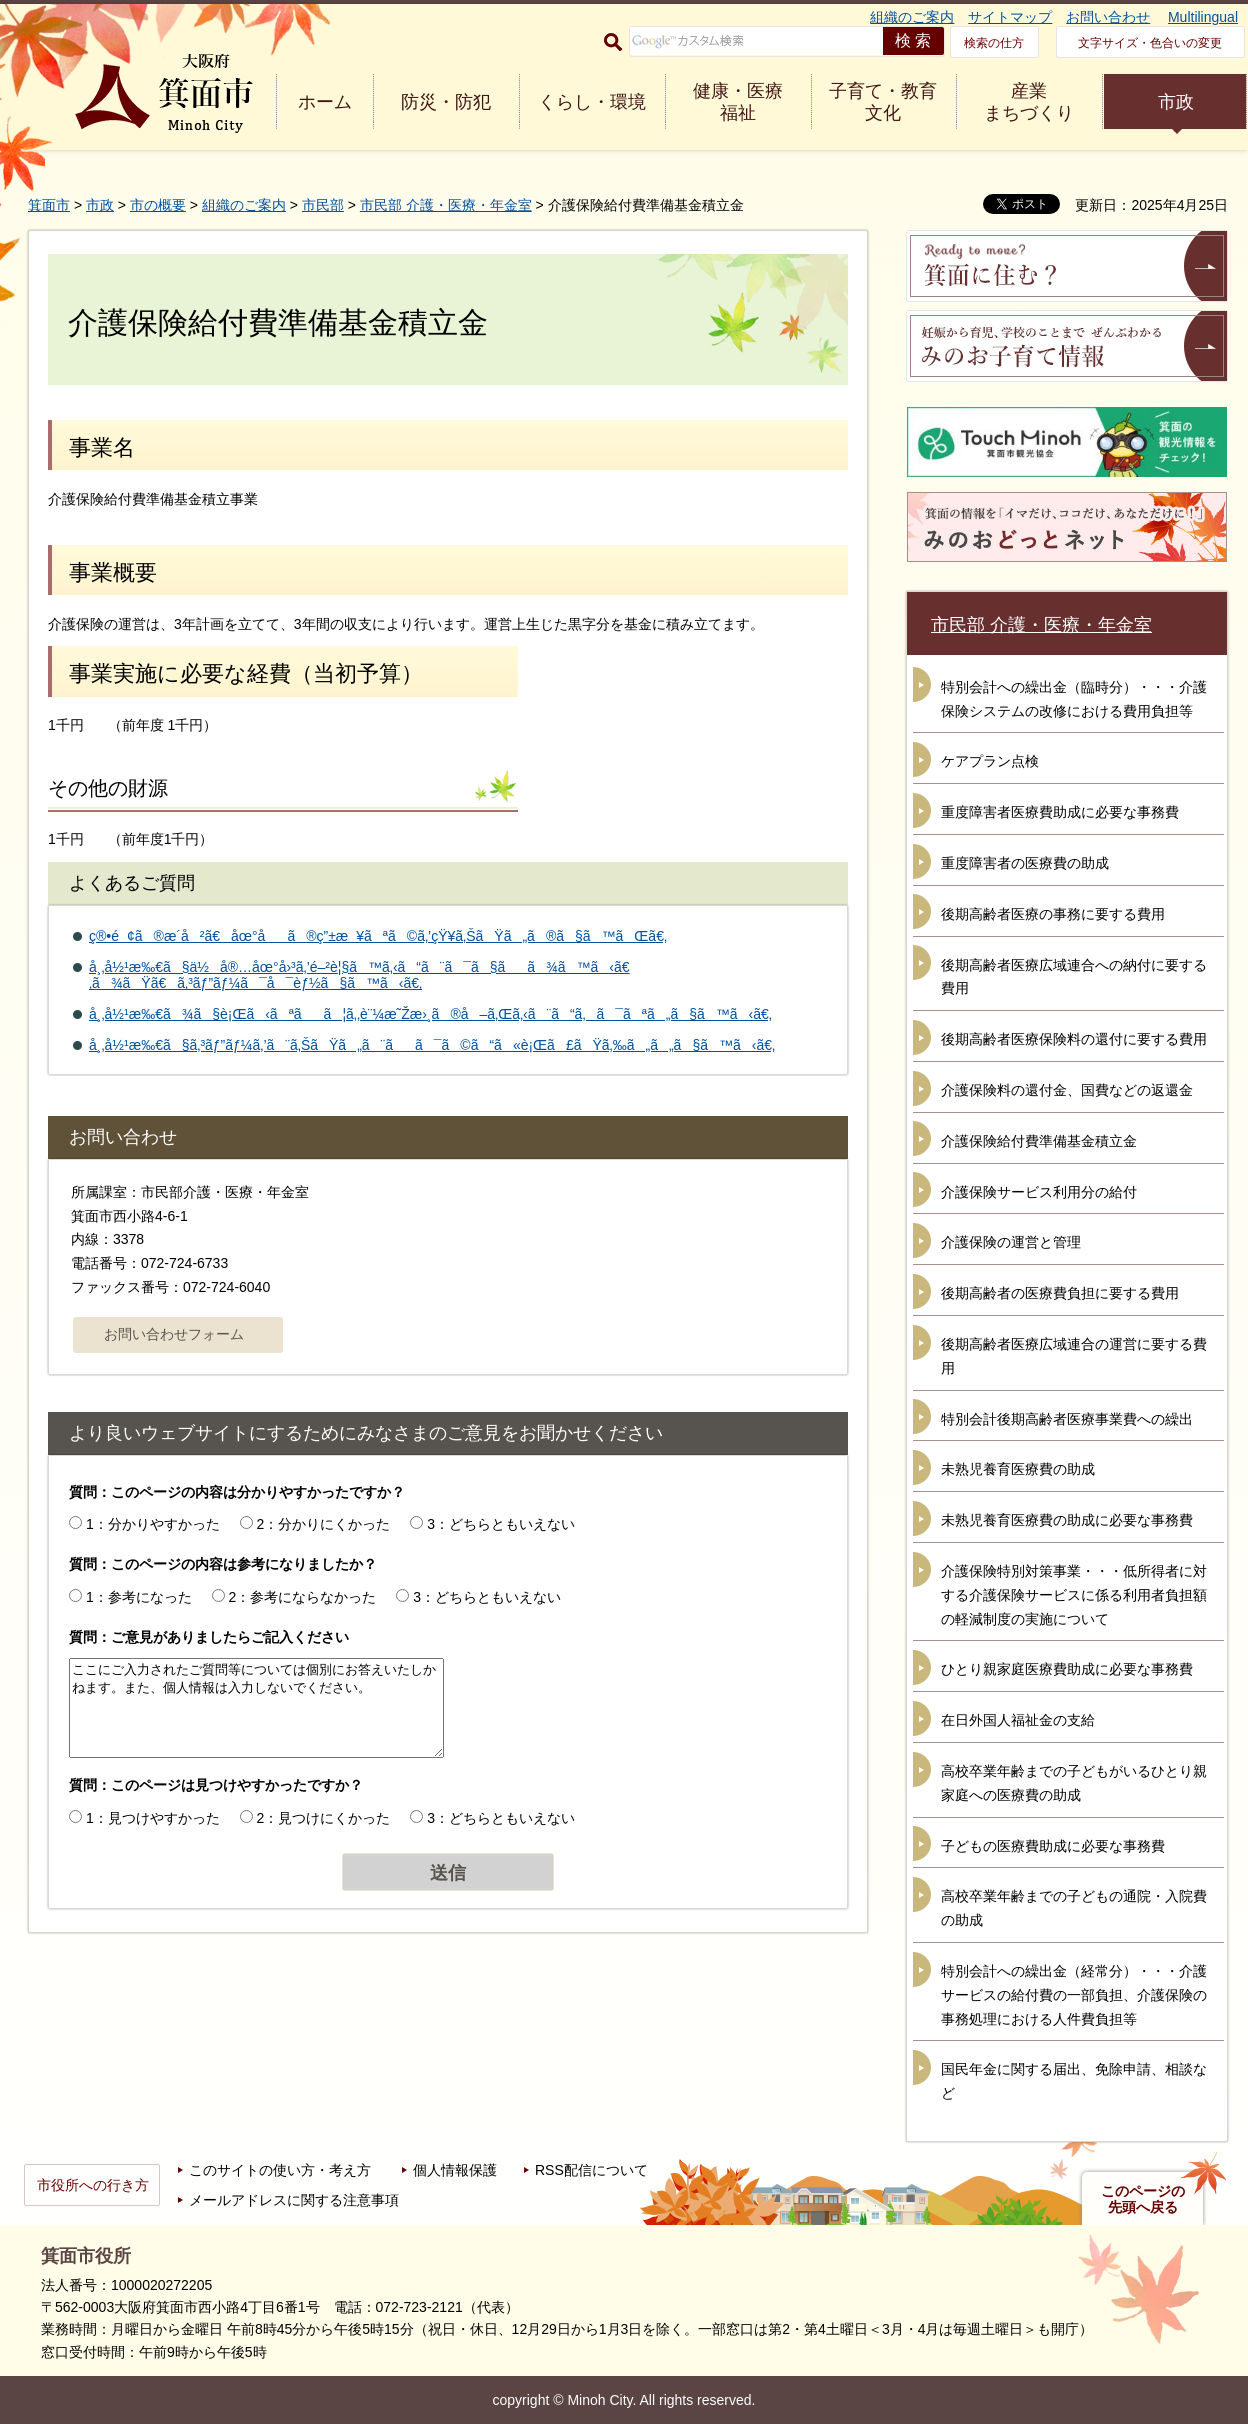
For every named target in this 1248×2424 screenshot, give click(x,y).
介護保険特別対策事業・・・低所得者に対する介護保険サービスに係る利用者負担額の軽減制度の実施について (1074, 1595)
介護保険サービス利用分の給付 (1039, 1192)
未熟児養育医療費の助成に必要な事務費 (1067, 1520)
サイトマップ (1010, 17)
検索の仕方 (994, 43)
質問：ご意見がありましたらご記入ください (209, 1637)
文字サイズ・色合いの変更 (1150, 43)
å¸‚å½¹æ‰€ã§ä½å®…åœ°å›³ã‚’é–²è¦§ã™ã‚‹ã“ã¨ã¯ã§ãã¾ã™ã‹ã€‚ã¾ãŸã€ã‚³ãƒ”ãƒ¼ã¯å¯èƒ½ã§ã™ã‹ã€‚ (359, 975)
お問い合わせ (1108, 17)
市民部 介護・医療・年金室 (446, 205)
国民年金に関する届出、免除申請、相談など (1074, 2081)
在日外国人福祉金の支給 (1018, 1720)
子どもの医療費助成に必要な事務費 (1053, 1846)
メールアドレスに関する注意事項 (294, 2200)
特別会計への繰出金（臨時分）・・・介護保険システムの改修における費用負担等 (1074, 699)
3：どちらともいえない (501, 1524)
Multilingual (1203, 17)
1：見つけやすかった (153, 1818)
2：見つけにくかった (324, 1818)
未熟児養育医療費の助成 (1018, 1469)
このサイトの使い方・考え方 (280, 2170)
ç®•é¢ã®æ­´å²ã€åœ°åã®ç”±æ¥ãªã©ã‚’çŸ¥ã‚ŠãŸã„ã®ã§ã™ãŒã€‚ (378, 936)
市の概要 (158, 205)
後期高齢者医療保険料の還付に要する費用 (1074, 1039)
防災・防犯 (446, 102)
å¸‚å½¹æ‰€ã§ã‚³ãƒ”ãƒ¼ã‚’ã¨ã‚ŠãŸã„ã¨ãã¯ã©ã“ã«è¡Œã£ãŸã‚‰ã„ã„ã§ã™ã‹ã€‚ (432, 1045)
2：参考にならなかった (303, 1597)
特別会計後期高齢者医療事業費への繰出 (1067, 1419)
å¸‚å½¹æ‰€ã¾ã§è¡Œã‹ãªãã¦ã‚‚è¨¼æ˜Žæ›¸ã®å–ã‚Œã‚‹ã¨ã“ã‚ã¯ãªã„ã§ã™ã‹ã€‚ (430, 1014)
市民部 (323, 205)
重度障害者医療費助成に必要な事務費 (1060, 812)
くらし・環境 (592, 102)
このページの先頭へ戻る (1143, 2199)
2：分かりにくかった (324, 1524)
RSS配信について (591, 2170)
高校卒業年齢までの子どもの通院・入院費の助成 (1074, 1908)
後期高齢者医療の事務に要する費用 (1053, 914)
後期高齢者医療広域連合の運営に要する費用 (1074, 1356)
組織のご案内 (912, 17)
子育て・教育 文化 (883, 102)
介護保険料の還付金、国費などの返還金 (1067, 1090)
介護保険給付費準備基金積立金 (1039, 1141)
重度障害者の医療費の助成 (1025, 863)
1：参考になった (139, 1597)
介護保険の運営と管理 (1011, 1242)
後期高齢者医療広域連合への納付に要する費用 (1074, 977)
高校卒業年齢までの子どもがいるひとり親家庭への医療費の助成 (1074, 1783)
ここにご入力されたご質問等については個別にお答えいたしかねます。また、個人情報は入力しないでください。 (256, 1708)
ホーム (325, 102)
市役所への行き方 (93, 2185)
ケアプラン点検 (990, 761)
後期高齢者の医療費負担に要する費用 (1060, 1293)
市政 (1176, 102)
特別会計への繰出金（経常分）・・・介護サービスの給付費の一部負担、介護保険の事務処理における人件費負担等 (1074, 1995)
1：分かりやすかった (153, 1524)
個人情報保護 (455, 2170)
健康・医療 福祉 (738, 102)
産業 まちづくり (1029, 102)
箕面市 (49, 205)
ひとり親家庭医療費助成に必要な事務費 (1067, 1669)
